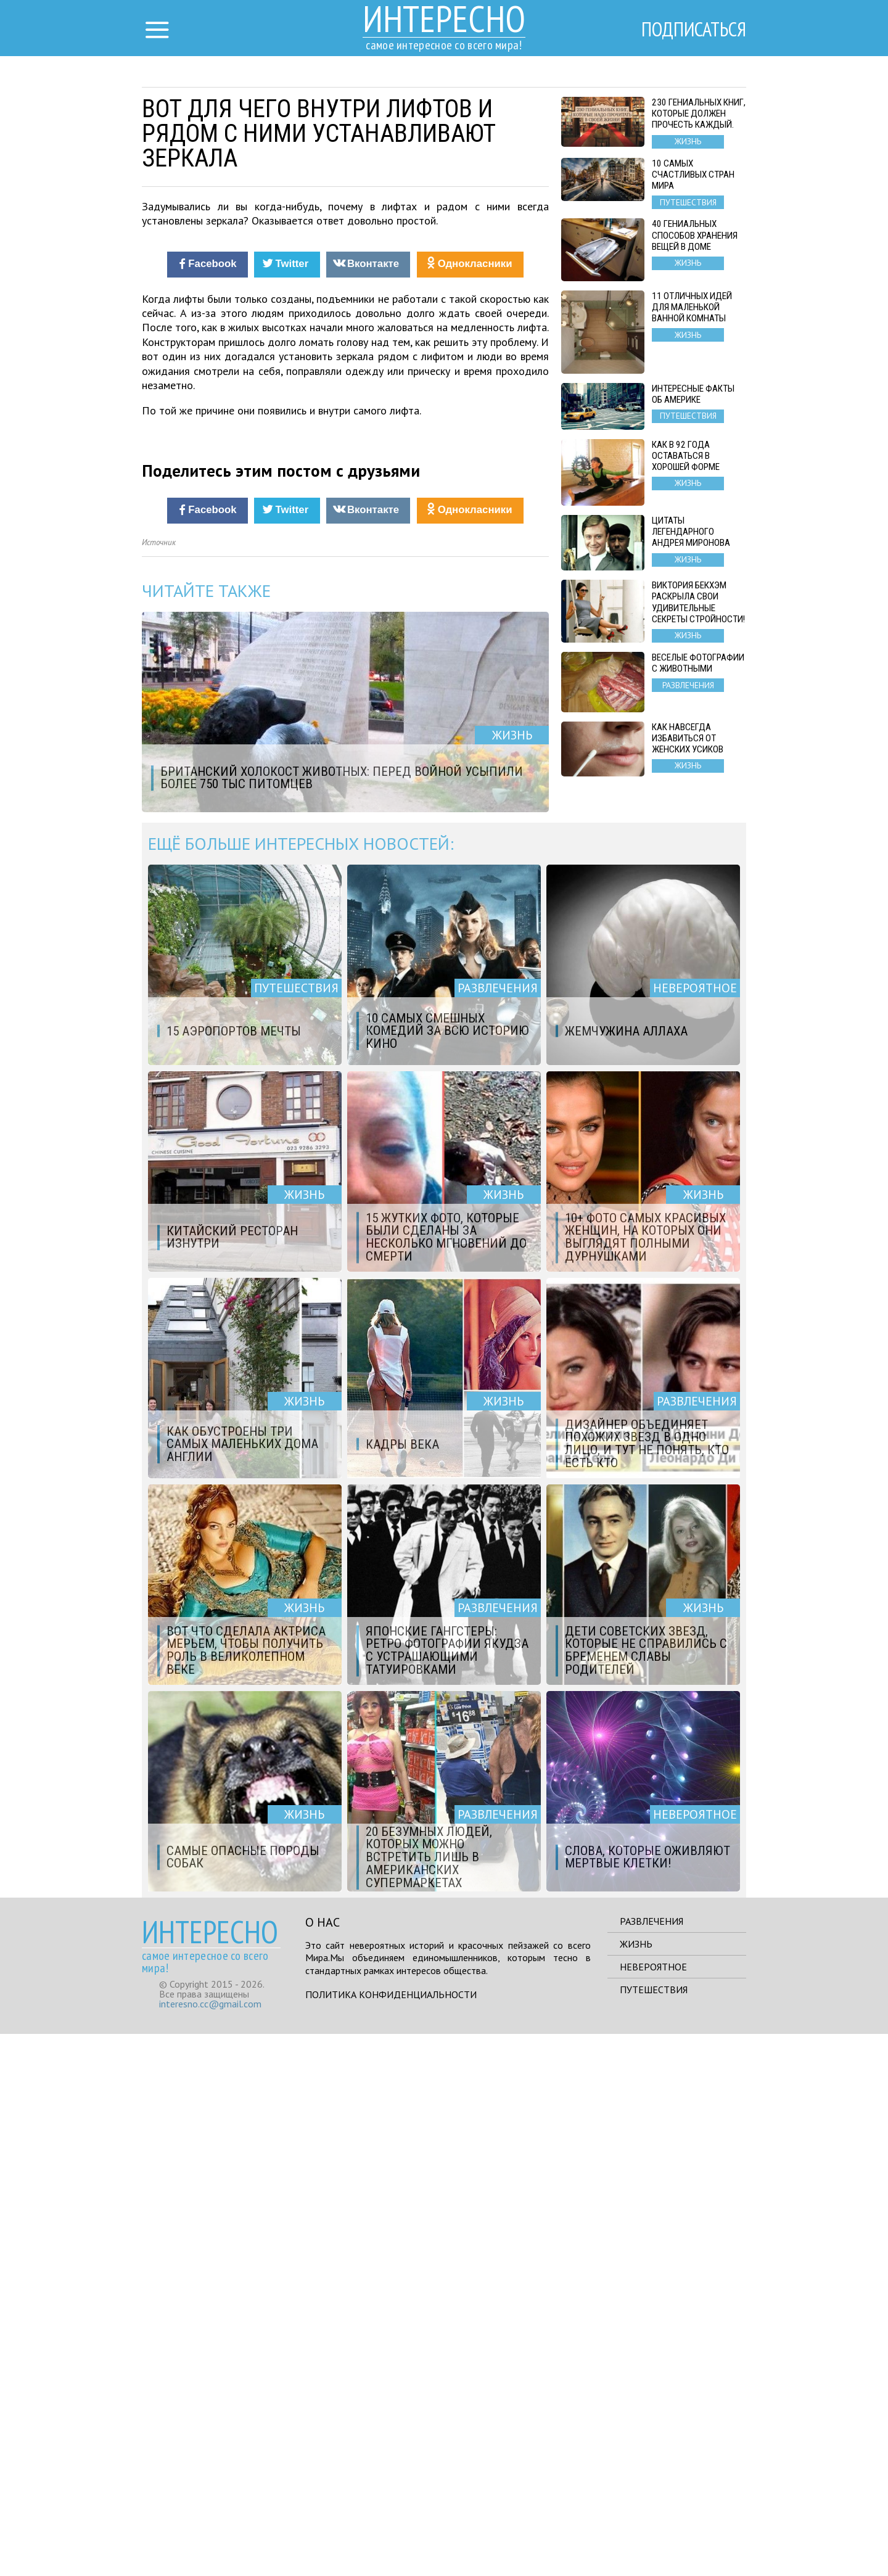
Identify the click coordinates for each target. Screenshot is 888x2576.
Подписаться (693, 29)
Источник (159, 1084)
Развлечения (651, 2463)
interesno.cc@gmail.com (210, 2546)
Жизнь (636, 2486)
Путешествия (654, 2532)
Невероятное (653, 2509)
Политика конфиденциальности (391, 2536)
